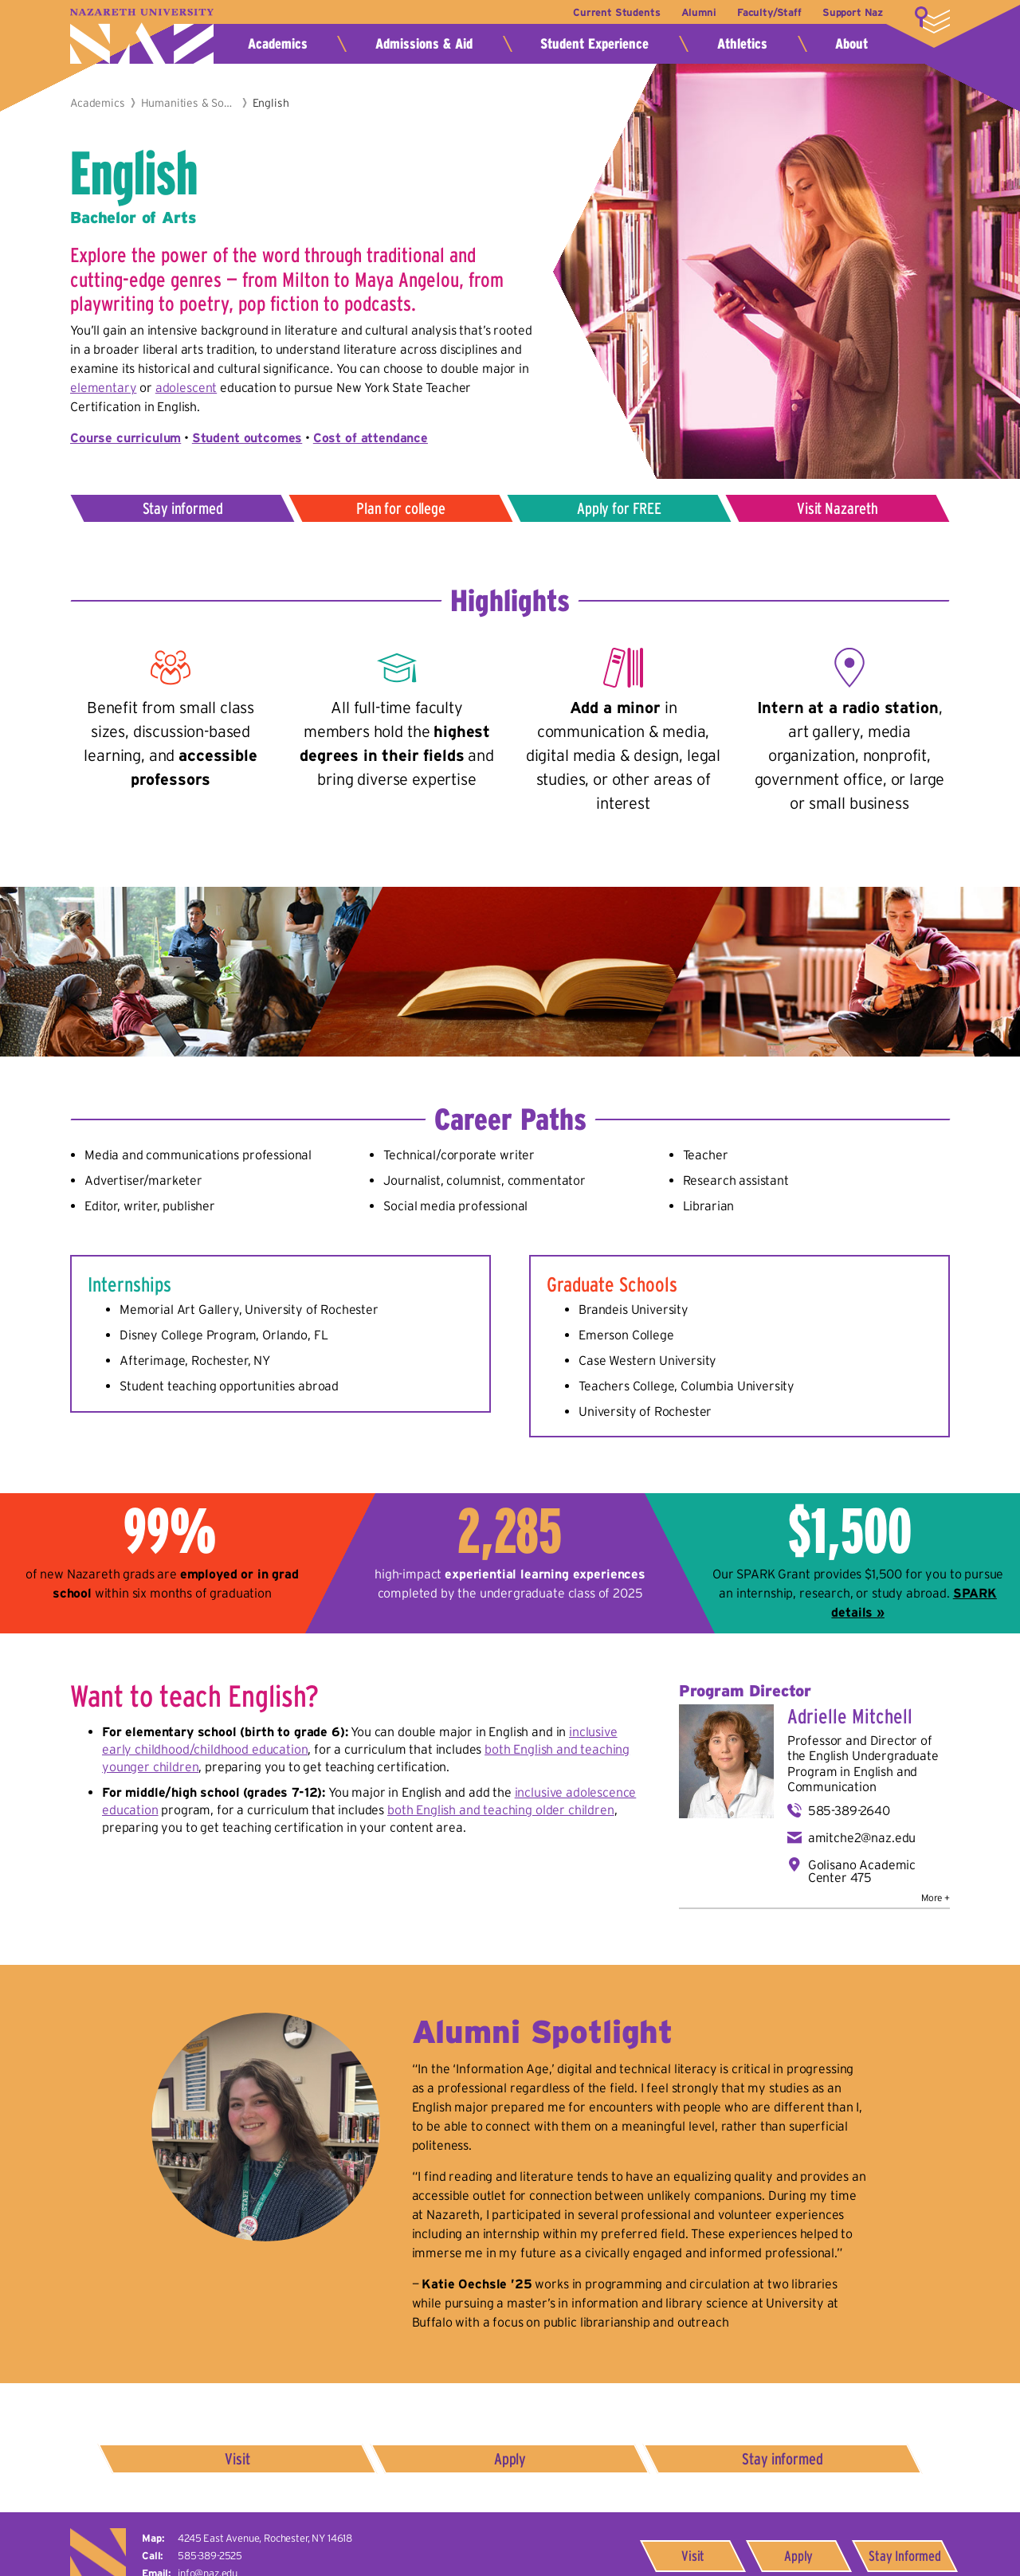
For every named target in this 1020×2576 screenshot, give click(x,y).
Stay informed (183, 508)
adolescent (186, 387)
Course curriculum (125, 437)
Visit (238, 2459)
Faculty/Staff (768, 12)
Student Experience (594, 44)
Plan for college (400, 508)
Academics (278, 44)
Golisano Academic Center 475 (862, 1871)
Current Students (615, 12)
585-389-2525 (210, 2556)
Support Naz (852, 12)
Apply (510, 2459)
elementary (103, 387)
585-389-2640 (849, 1810)
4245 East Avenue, (265, 2538)
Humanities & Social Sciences (189, 102)
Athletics (742, 44)
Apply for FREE (619, 508)
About (851, 44)
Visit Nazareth (837, 508)
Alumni (698, 12)
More (932, 19)
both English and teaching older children (500, 1809)
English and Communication (852, 1779)
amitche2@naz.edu (862, 1837)
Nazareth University (142, 36)
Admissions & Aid (424, 44)
